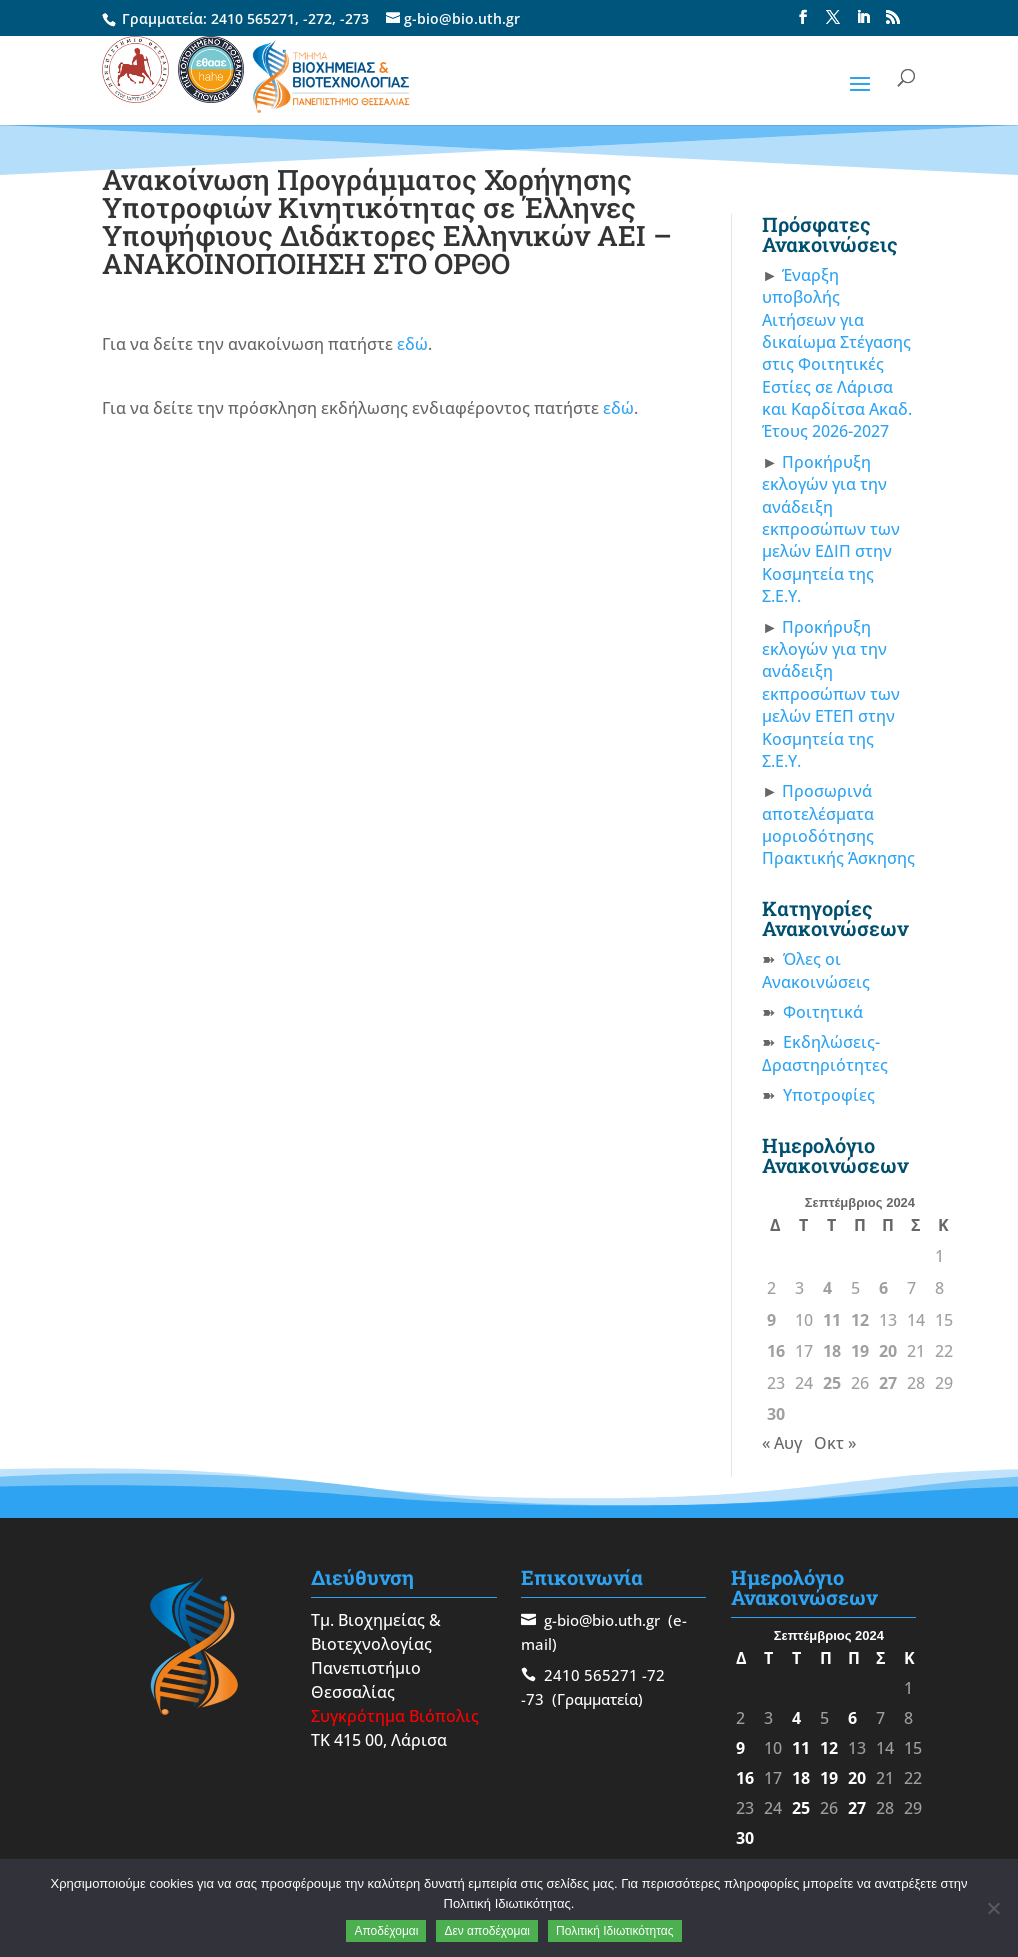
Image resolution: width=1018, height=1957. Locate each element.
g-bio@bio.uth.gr (602, 1620)
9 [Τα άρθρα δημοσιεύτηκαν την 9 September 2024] (771, 1320)
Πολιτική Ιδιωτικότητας (615, 1931)
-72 (653, 1675)
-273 (354, 18)
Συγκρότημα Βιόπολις (395, 1716)
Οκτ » (835, 1443)
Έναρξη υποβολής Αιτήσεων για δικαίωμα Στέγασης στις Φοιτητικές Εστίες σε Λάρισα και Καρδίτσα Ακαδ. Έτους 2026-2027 (837, 353)
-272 (317, 18)
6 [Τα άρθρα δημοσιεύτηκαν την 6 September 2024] (883, 1288)
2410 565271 (253, 18)
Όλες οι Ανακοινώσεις (816, 970)
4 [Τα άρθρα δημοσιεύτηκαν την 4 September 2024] (827, 1288)
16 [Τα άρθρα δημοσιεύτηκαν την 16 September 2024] (776, 1351)
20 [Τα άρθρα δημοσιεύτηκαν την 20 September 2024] (888, 1351)
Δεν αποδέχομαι (487, 1931)
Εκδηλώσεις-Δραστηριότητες (825, 1053)
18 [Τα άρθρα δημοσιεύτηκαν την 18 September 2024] (832, 1351)
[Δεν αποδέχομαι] (993, 1908)
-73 (532, 1699)
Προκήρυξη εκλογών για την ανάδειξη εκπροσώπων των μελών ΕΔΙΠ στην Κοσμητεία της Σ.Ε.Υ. (831, 529)
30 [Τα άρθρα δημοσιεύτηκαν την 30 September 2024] (776, 1414)
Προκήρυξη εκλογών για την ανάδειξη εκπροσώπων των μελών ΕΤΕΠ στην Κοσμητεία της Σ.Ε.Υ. (831, 694)
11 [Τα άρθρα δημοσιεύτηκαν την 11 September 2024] (832, 1320)
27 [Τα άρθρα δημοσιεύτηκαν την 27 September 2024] (888, 1383)
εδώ (412, 344)
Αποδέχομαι (386, 1931)
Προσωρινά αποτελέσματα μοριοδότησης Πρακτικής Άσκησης (838, 824)
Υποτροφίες (829, 1095)
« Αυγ (782, 1443)
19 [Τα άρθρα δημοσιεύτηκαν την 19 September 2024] (860, 1351)
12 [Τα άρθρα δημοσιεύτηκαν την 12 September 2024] (860, 1320)
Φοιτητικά (823, 1012)
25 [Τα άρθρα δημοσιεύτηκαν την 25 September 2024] (832, 1383)
